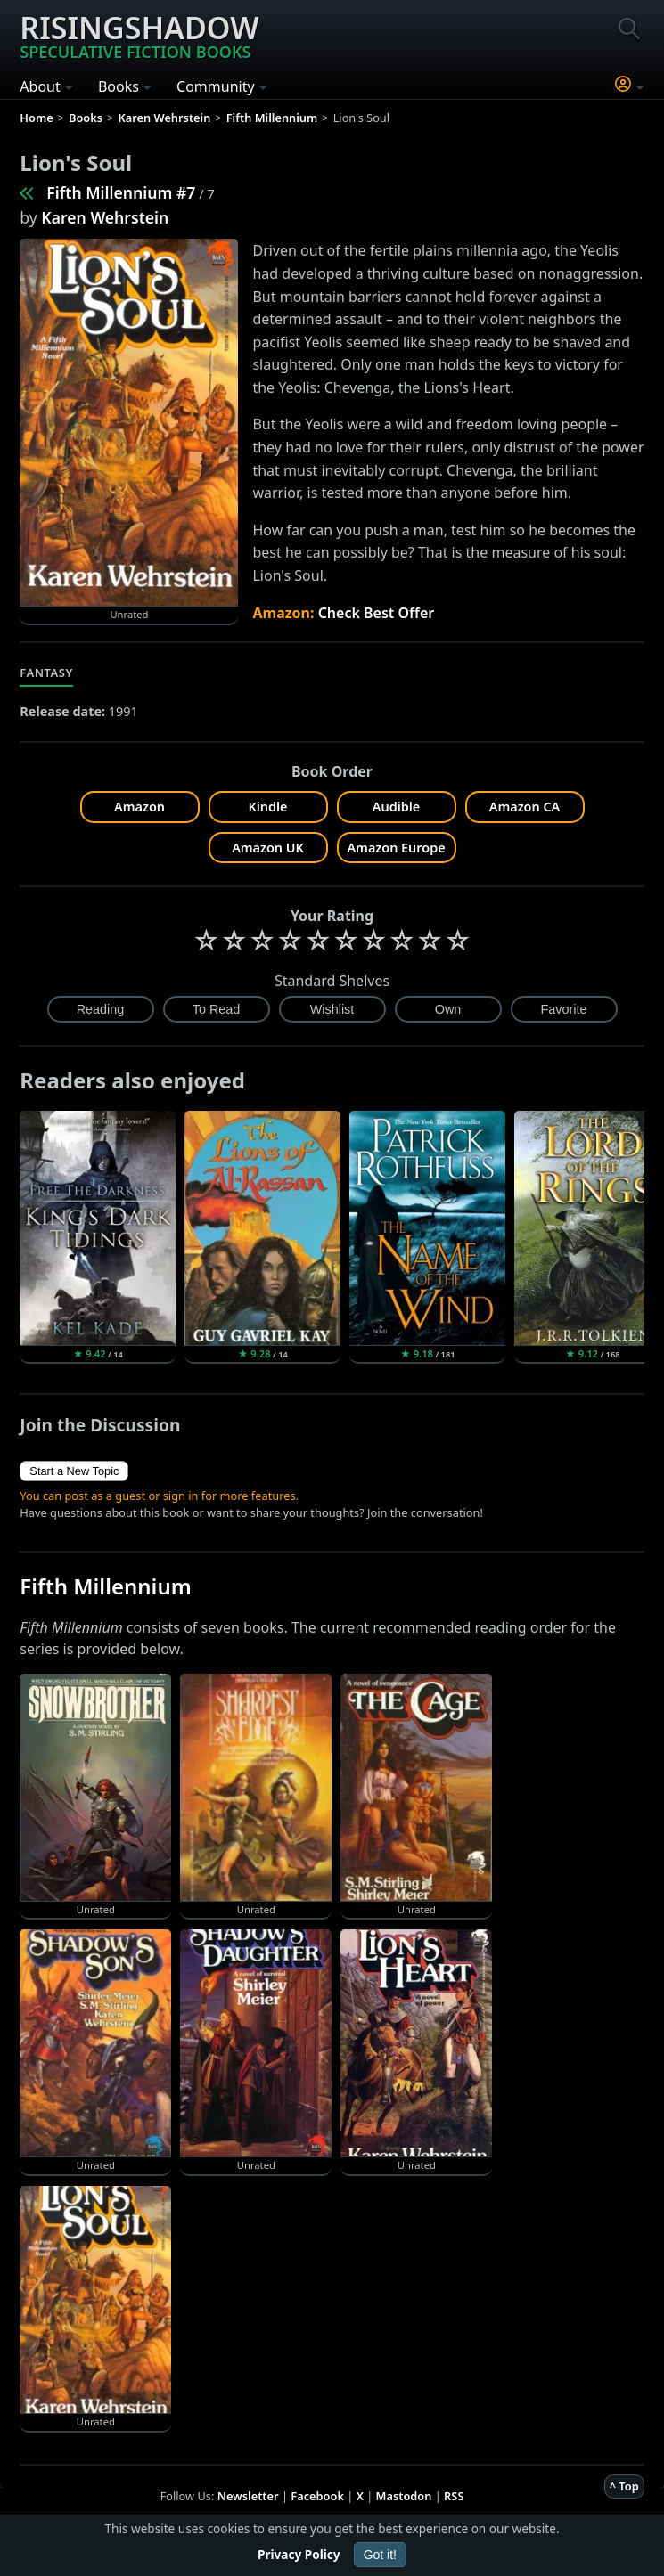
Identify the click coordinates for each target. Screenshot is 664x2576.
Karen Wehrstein (104, 217)
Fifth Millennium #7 (120, 192)
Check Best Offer (376, 613)
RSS (453, 2496)
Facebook (317, 2496)
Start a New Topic (74, 1471)
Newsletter (248, 2496)
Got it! (380, 2554)
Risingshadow (139, 34)
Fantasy (46, 672)
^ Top (624, 2486)
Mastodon (404, 2496)
